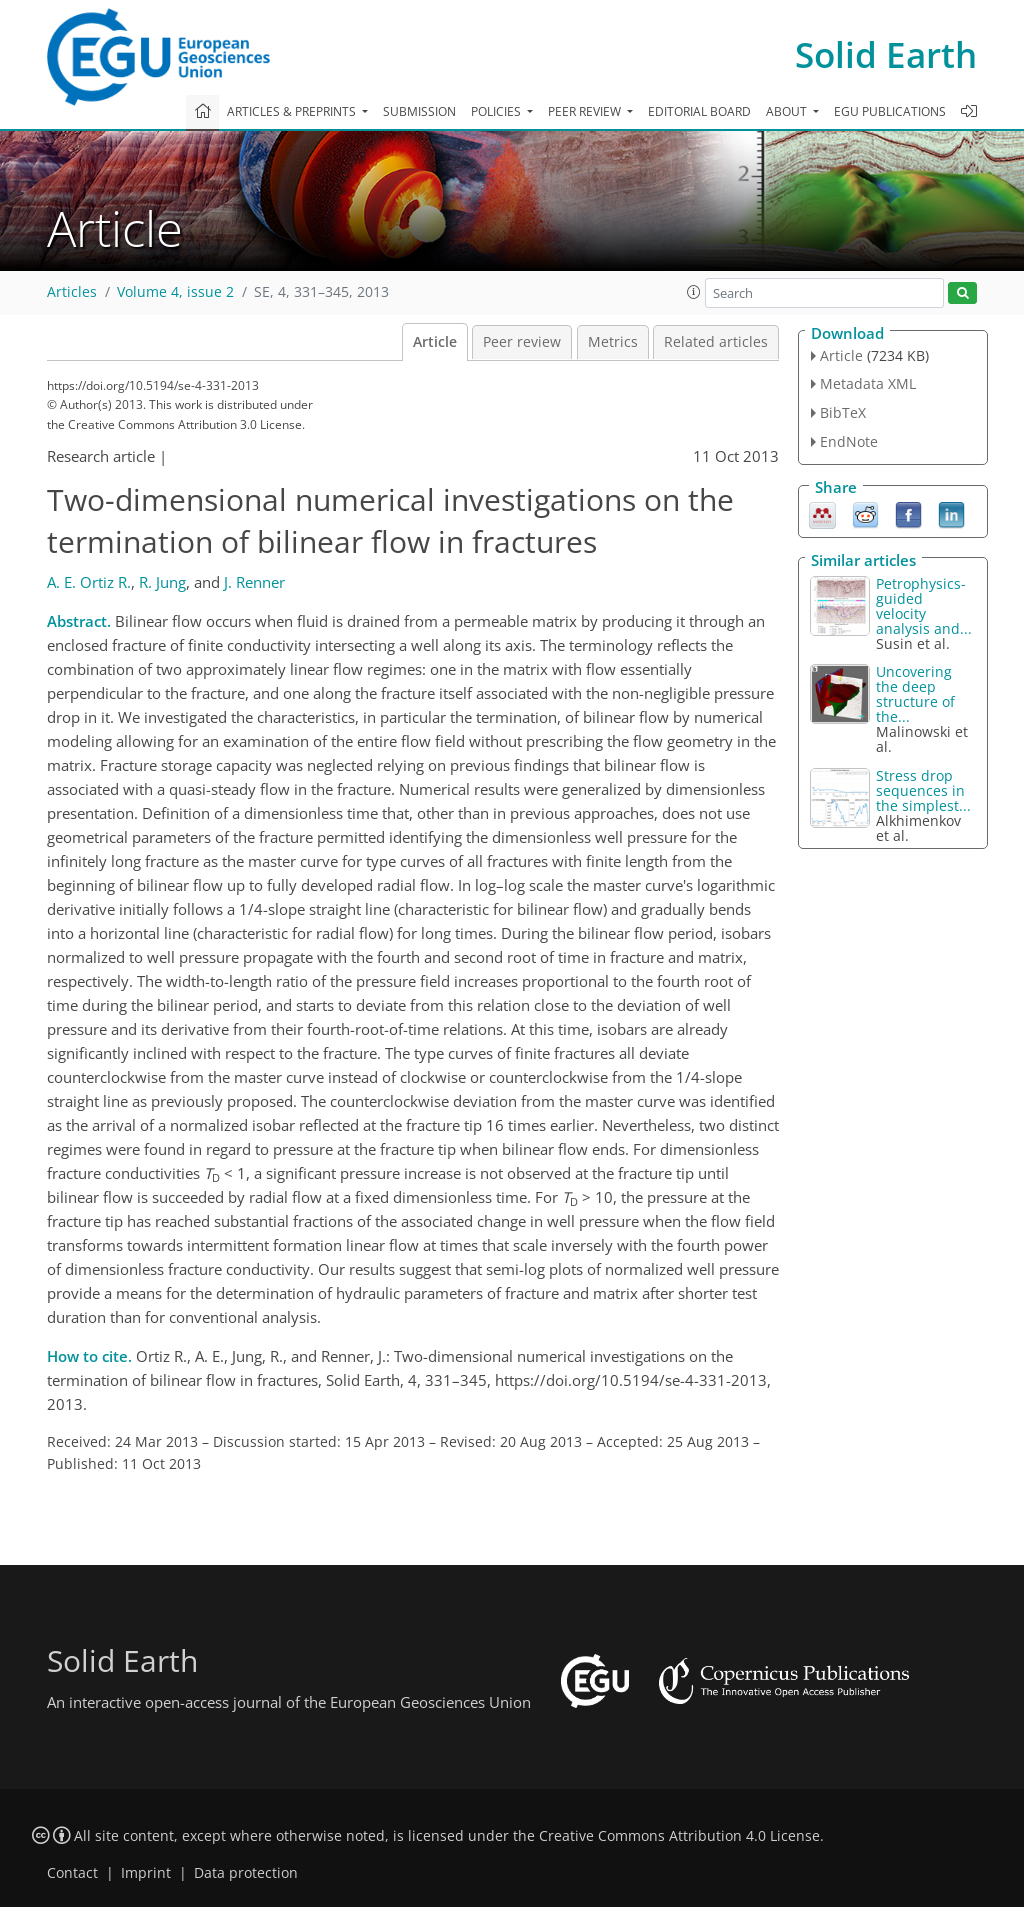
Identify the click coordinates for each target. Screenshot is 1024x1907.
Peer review (522, 342)
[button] (694, 292)
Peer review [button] (586, 111)
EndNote (849, 441)
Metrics (613, 342)
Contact (72, 1873)
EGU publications (890, 111)
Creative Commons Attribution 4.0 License (679, 1836)
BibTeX (843, 412)
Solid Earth (886, 54)
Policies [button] (497, 111)
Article (435, 342)
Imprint (146, 1873)
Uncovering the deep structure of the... (915, 694)
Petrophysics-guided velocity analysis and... (924, 606)
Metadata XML (868, 383)
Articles (72, 292)
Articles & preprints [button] (293, 111)
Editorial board (699, 111)
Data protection (246, 1873)
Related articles (716, 342)
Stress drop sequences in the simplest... (923, 790)
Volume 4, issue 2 (175, 292)
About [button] (788, 111)
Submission (419, 111)
